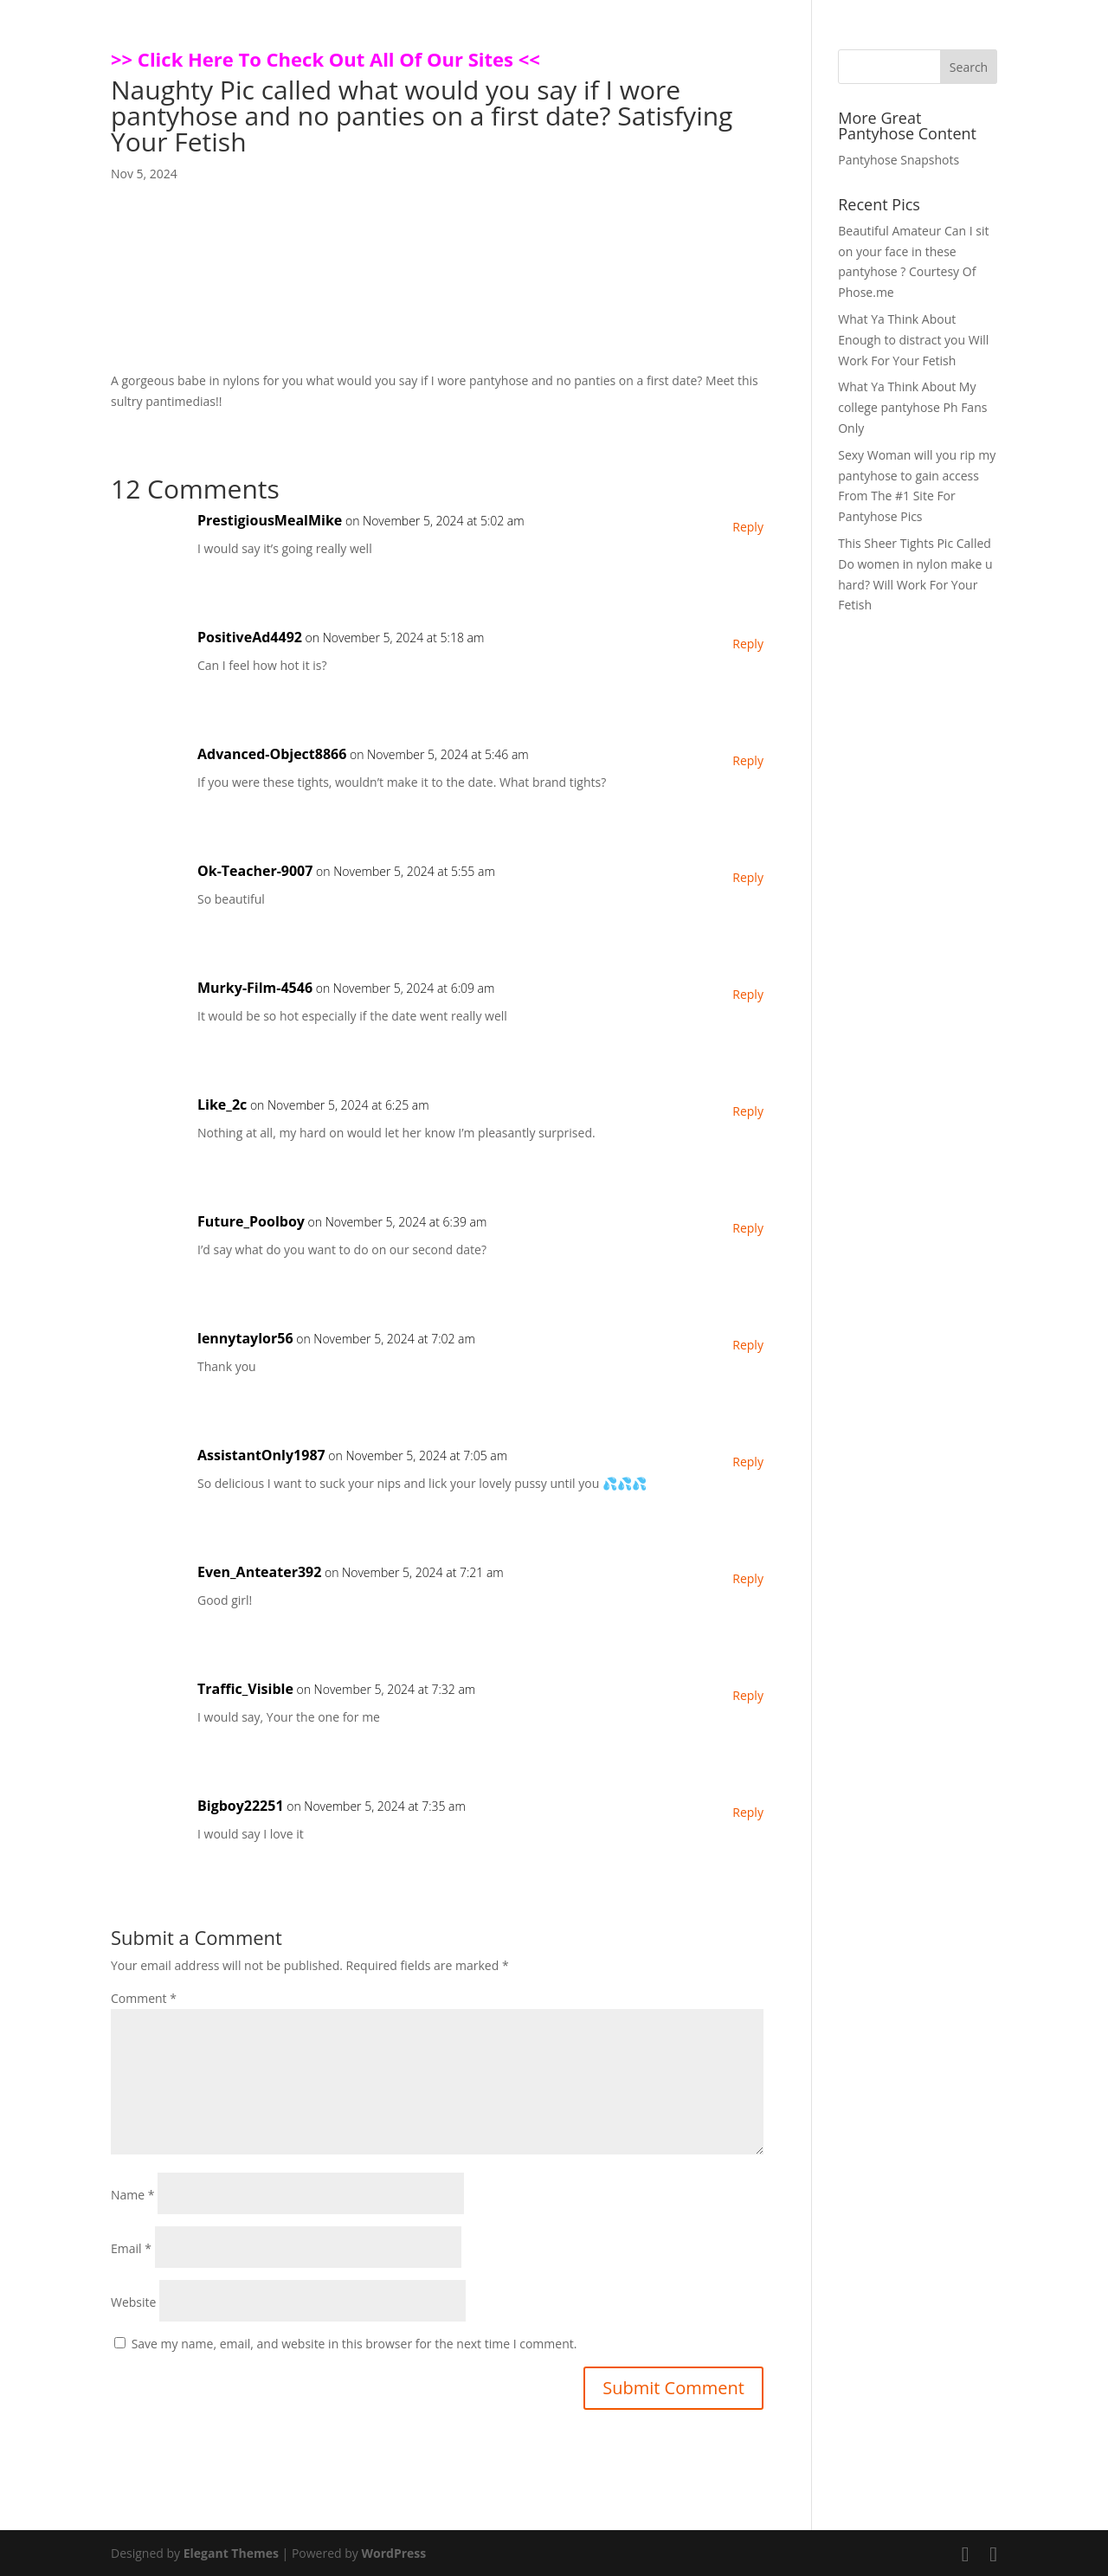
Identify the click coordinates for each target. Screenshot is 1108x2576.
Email (131, 2248)
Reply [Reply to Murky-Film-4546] (747, 994)
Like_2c (222, 1104)
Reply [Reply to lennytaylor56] (747, 1344)
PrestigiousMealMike (269, 520)
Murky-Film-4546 (254, 987)
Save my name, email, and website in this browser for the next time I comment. (354, 2343)
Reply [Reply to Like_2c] (747, 1111)
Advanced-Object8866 (271, 753)
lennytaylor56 (245, 1338)
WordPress (393, 2553)
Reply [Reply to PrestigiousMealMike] (747, 526)
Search (969, 67)
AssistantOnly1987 (261, 1455)
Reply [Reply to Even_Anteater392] (747, 1578)
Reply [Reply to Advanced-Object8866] (747, 760)
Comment (144, 1998)
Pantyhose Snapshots (898, 159)
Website (133, 2302)
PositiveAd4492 (249, 637)
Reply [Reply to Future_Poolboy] (747, 1228)
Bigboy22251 (240, 1805)
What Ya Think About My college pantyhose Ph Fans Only (912, 407)
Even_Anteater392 (259, 1571)
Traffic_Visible (245, 1688)
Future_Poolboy (251, 1221)
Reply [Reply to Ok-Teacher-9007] (747, 877)
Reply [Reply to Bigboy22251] (747, 1812)
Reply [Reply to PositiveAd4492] (747, 643)
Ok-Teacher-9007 (254, 870)
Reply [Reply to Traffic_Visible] (747, 1695)
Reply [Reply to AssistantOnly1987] (747, 1461)
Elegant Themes (231, 2553)
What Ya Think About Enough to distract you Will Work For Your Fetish (913, 340)
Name (133, 2194)
